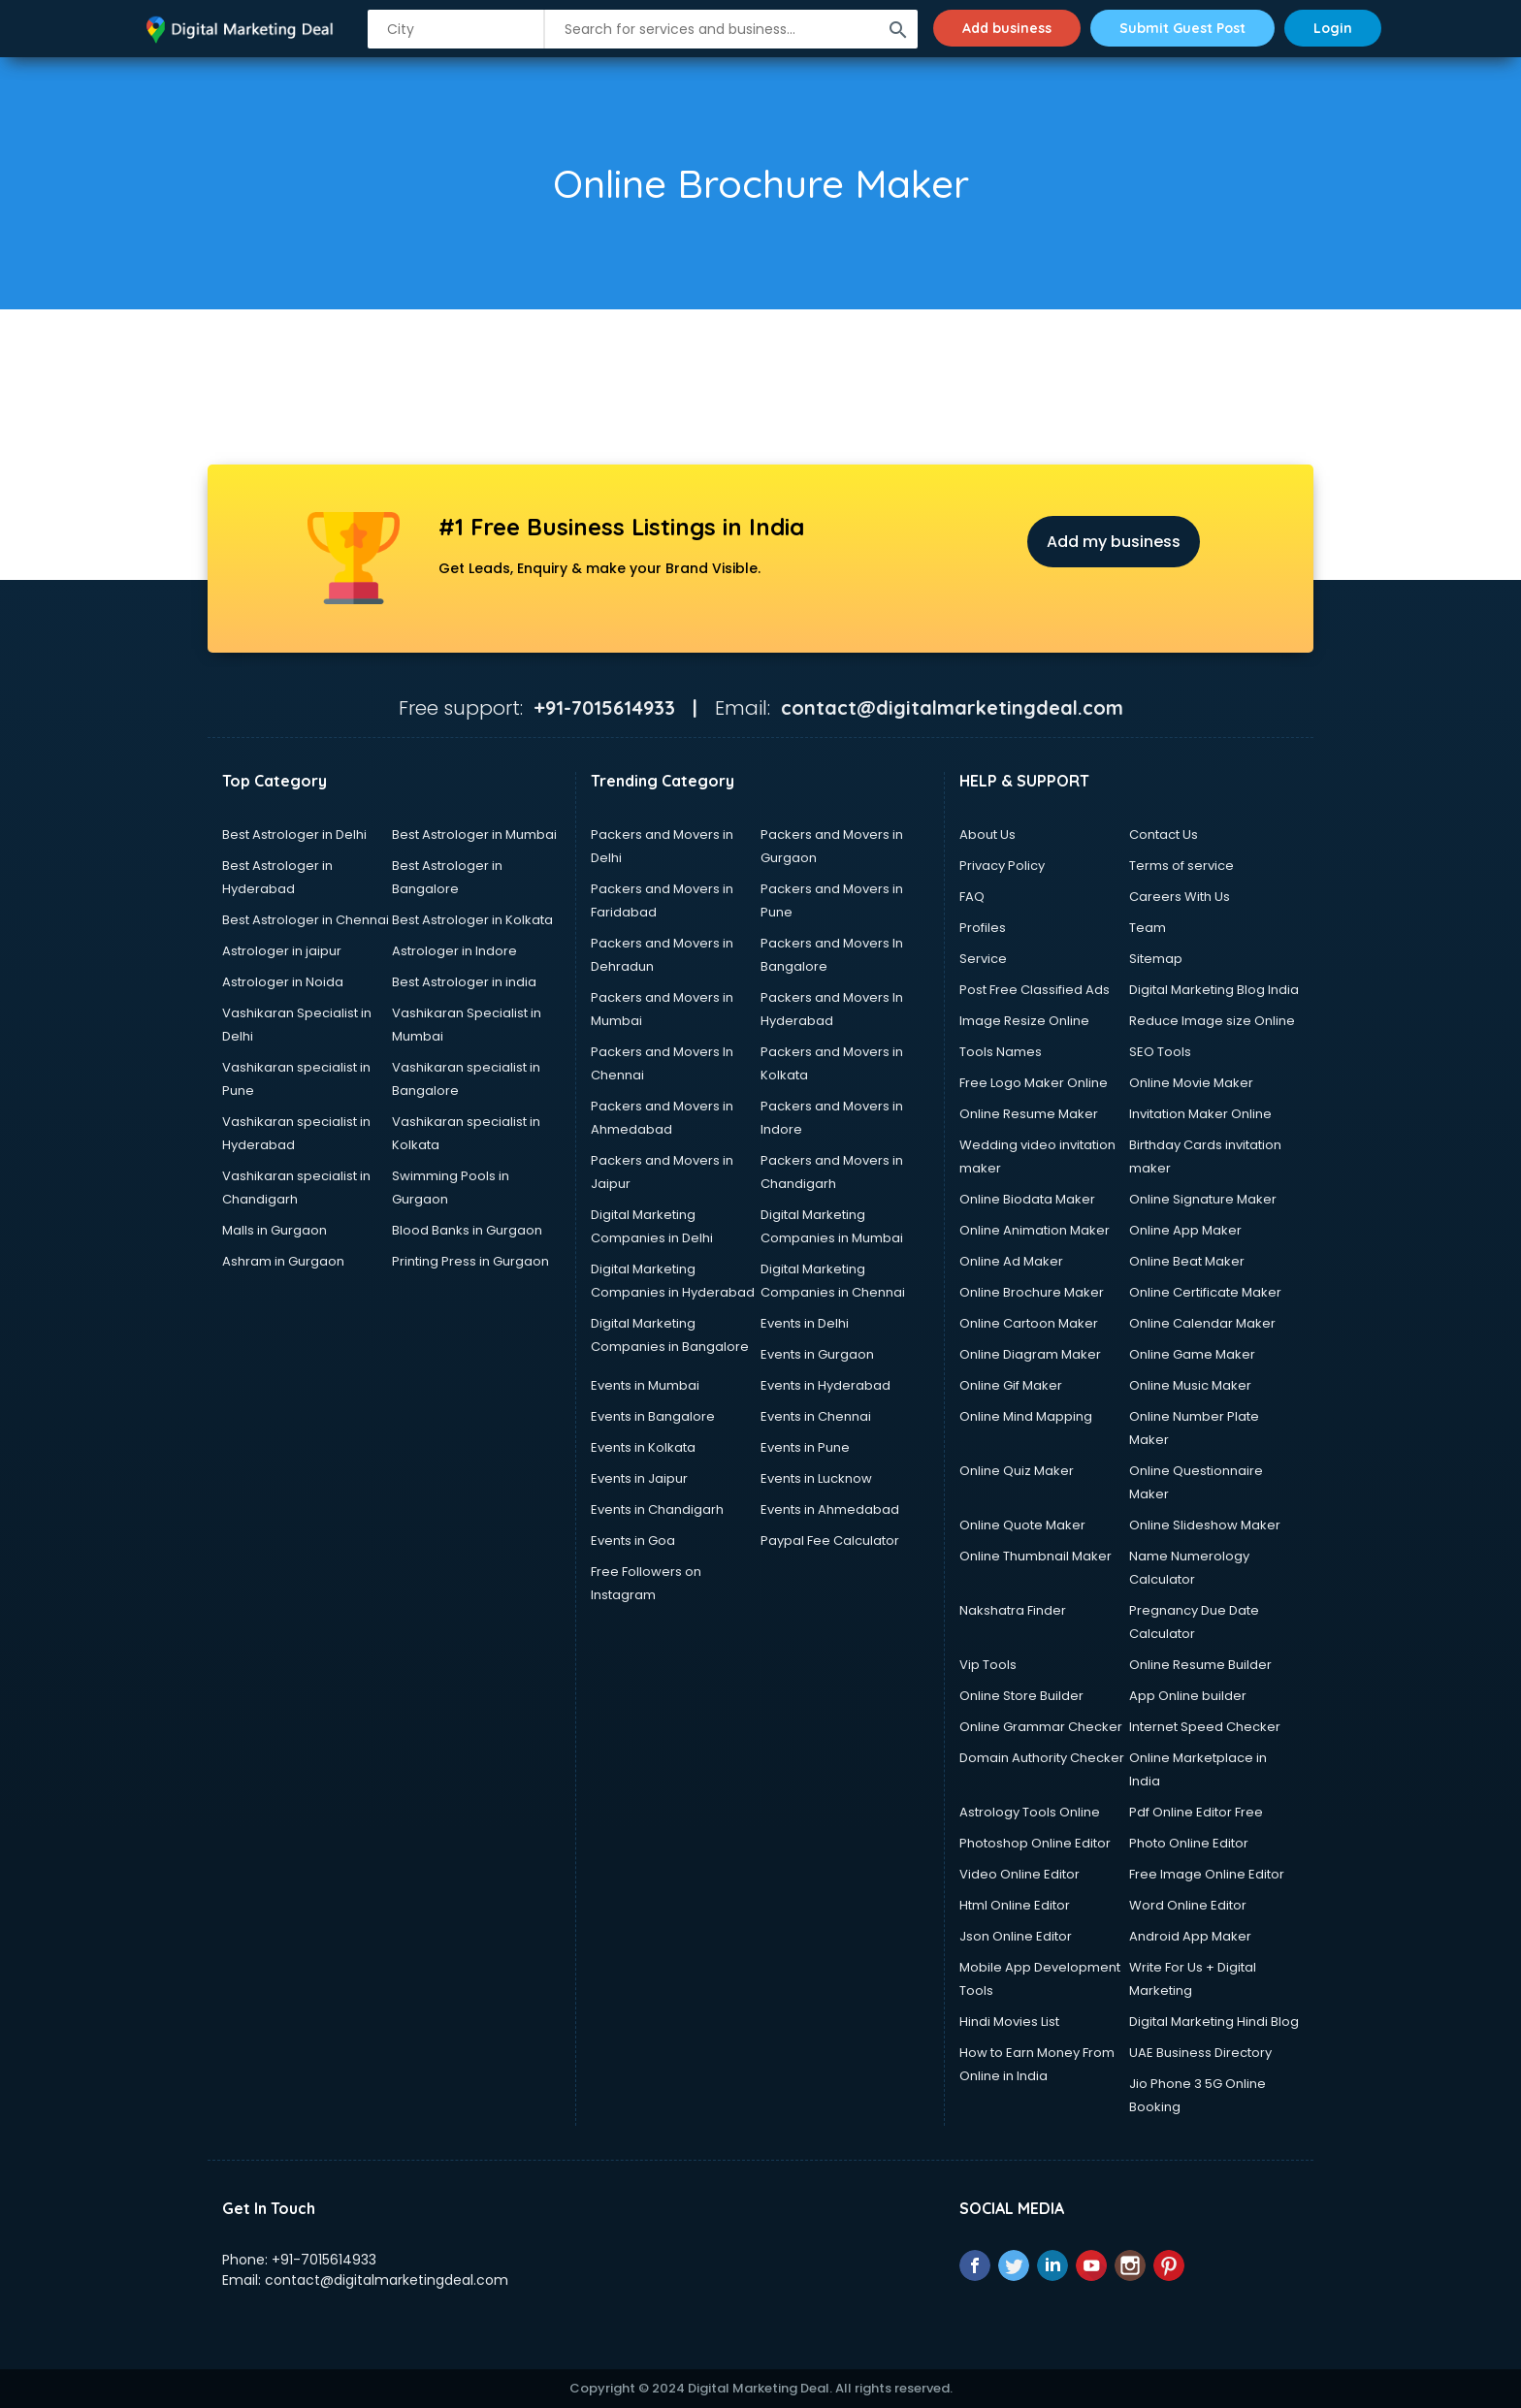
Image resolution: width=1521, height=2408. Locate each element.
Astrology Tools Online (1029, 1812)
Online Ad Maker (1011, 1261)
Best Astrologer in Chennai (305, 920)
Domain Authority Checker (1041, 1758)
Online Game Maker (1192, 1354)
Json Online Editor (1015, 1936)
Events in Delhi (804, 1323)
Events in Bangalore (653, 1416)
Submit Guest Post (1182, 28)
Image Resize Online (1024, 1020)
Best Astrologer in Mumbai (474, 834)
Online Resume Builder (1200, 1664)
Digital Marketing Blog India (1214, 989)
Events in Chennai (815, 1416)
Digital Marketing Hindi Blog (1214, 2021)
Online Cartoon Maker (1028, 1323)
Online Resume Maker (1028, 1114)
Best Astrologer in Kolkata (472, 920)
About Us (987, 834)
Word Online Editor (1187, 1905)
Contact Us (1163, 834)
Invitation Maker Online (1200, 1114)
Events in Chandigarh (657, 1509)
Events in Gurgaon (817, 1354)
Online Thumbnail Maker (1035, 1556)
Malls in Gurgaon (274, 1230)
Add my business (1114, 541)
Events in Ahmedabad (829, 1509)
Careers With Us (1179, 896)
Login (1332, 28)
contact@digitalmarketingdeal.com (386, 2280)
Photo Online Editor (1188, 1843)
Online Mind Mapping (1025, 1416)
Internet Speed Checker (1204, 1727)
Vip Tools (988, 1664)
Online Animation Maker (1034, 1230)
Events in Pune (805, 1447)
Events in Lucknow (816, 1478)
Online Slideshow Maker (1204, 1525)
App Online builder (1187, 1695)
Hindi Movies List (1009, 2021)
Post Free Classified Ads (1034, 989)
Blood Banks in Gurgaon (467, 1230)
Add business (1007, 28)
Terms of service (1181, 865)
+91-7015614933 (324, 2259)
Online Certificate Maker (1205, 1292)
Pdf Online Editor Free (1196, 1812)
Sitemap (1155, 958)
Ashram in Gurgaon (283, 1261)
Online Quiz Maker (1016, 1470)
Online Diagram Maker (1030, 1354)
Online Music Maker (1190, 1385)
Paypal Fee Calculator (829, 1540)
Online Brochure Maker (1031, 1292)
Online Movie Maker (1191, 1083)
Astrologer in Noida (282, 982)
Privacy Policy (1002, 865)
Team (1147, 927)
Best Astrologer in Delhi (294, 834)
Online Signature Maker (1203, 1199)
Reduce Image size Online (1212, 1020)
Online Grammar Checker (1040, 1727)
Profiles (982, 927)
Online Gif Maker (1010, 1385)
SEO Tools (1160, 1052)
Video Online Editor (1019, 1874)
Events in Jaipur (639, 1478)
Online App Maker (1185, 1230)
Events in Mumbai (645, 1385)
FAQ (972, 896)
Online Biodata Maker (1027, 1199)
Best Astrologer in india (464, 982)
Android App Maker (1190, 1936)
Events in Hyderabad (825, 1385)
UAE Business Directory (1200, 2052)
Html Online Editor (1014, 1905)
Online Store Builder (1021, 1695)
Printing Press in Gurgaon (470, 1261)
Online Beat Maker (1187, 1261)
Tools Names (1000, 1052)
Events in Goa (633, 1540)
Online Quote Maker (1022, 1525)
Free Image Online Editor (1206, 1874)
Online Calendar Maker (1202, 1323)
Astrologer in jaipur (281, 951)
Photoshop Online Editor (1035, 1843)
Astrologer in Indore (454, 951)
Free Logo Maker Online (1033, 1083)
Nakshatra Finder (1012, 1610)
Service (983, 958)
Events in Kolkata (643, 1447)
